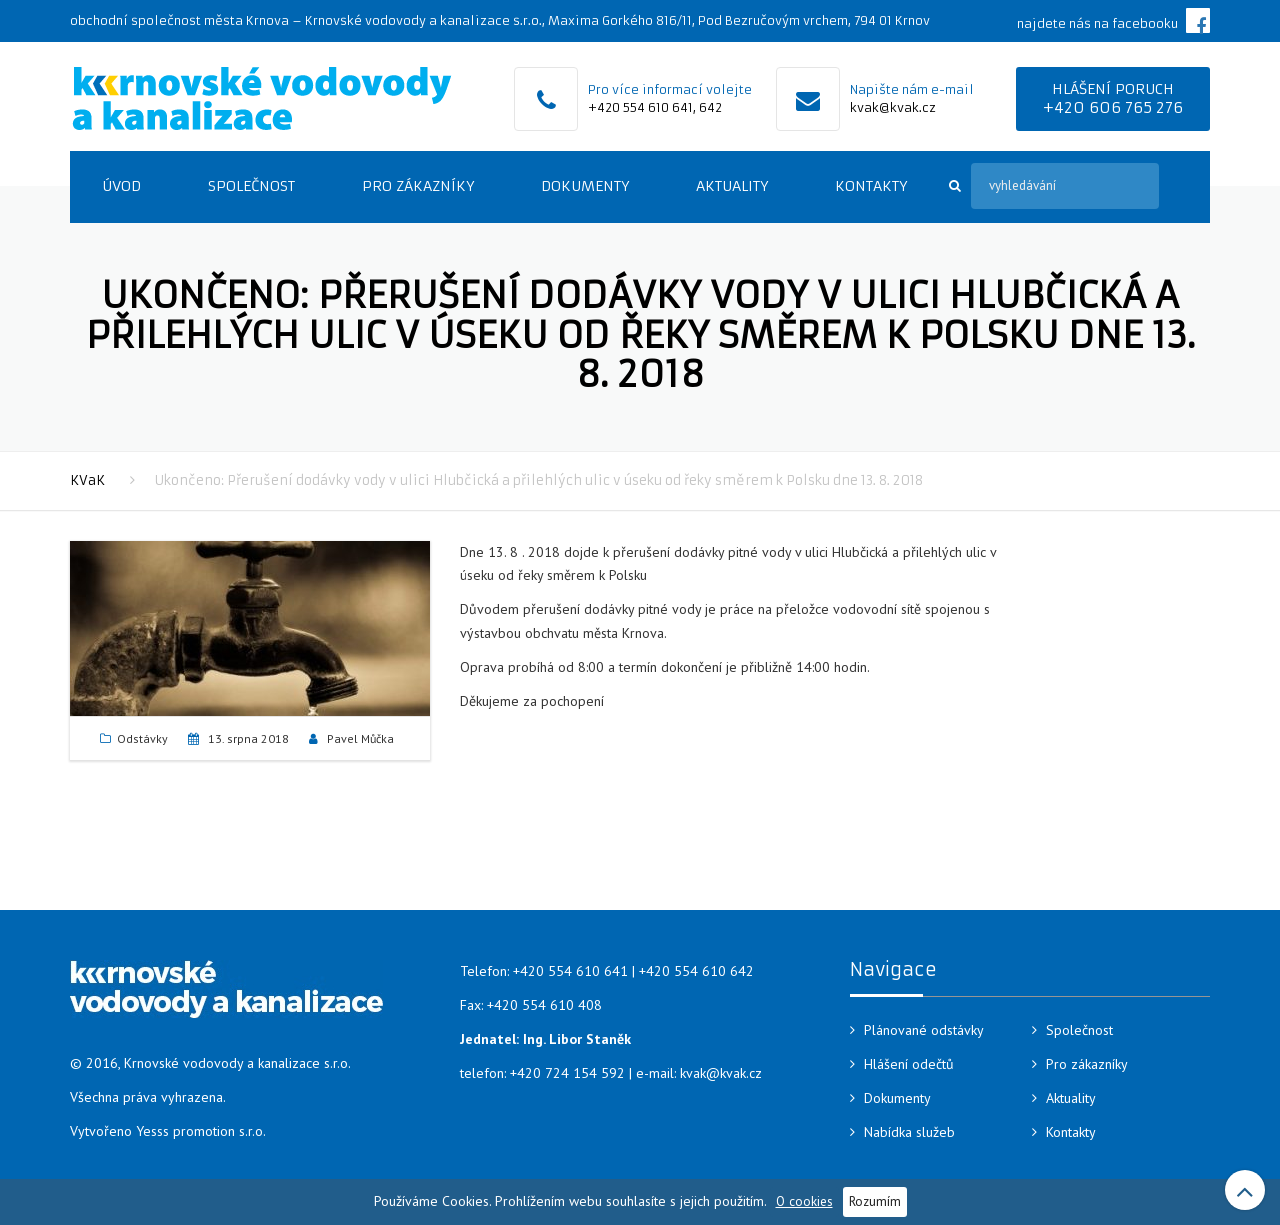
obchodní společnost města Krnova (179, 20)
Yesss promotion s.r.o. (201, 1131)
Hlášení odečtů (909, 1064)
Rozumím (875, 1201)
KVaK (87, 480)
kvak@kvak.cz (893, 107)
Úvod (121, 186)
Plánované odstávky (924, 1030)
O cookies (804, 1201)
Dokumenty (585, 186)
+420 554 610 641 (640, 107)
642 (710, 107)
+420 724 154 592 (567, 1073)
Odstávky (142, 738)
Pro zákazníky (418, 186)
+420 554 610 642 (696, 971)
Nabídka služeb (909, 1132)
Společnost (251, 186)
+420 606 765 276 (1113, 107)
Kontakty (871, 186)
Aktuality (732, 186)
